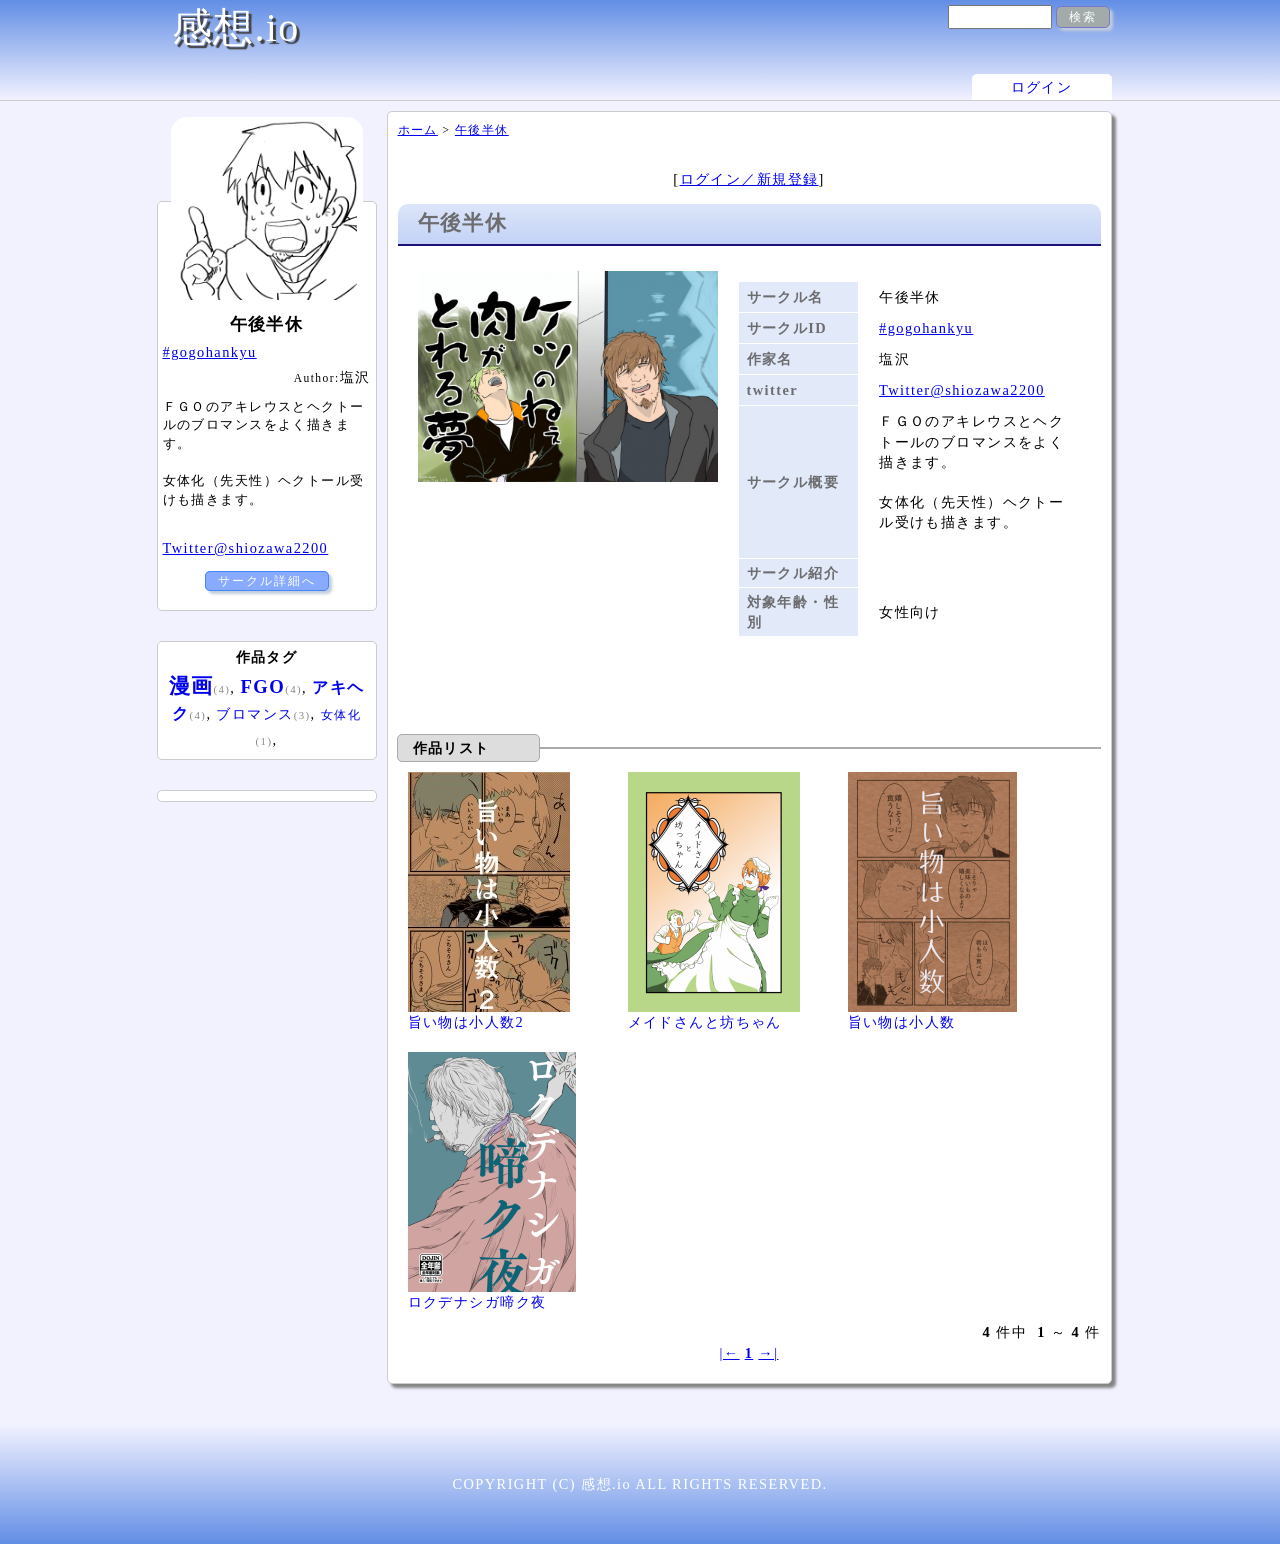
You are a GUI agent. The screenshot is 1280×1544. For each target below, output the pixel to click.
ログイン (1042, 87)
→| (768, 1353)
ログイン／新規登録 (749, 179)
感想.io (236, 27)
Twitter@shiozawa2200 (962, 390)
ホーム (418, 130)
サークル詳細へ (267, 581)
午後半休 (482, 130)
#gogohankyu (926, 328)
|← (729, 1353)
